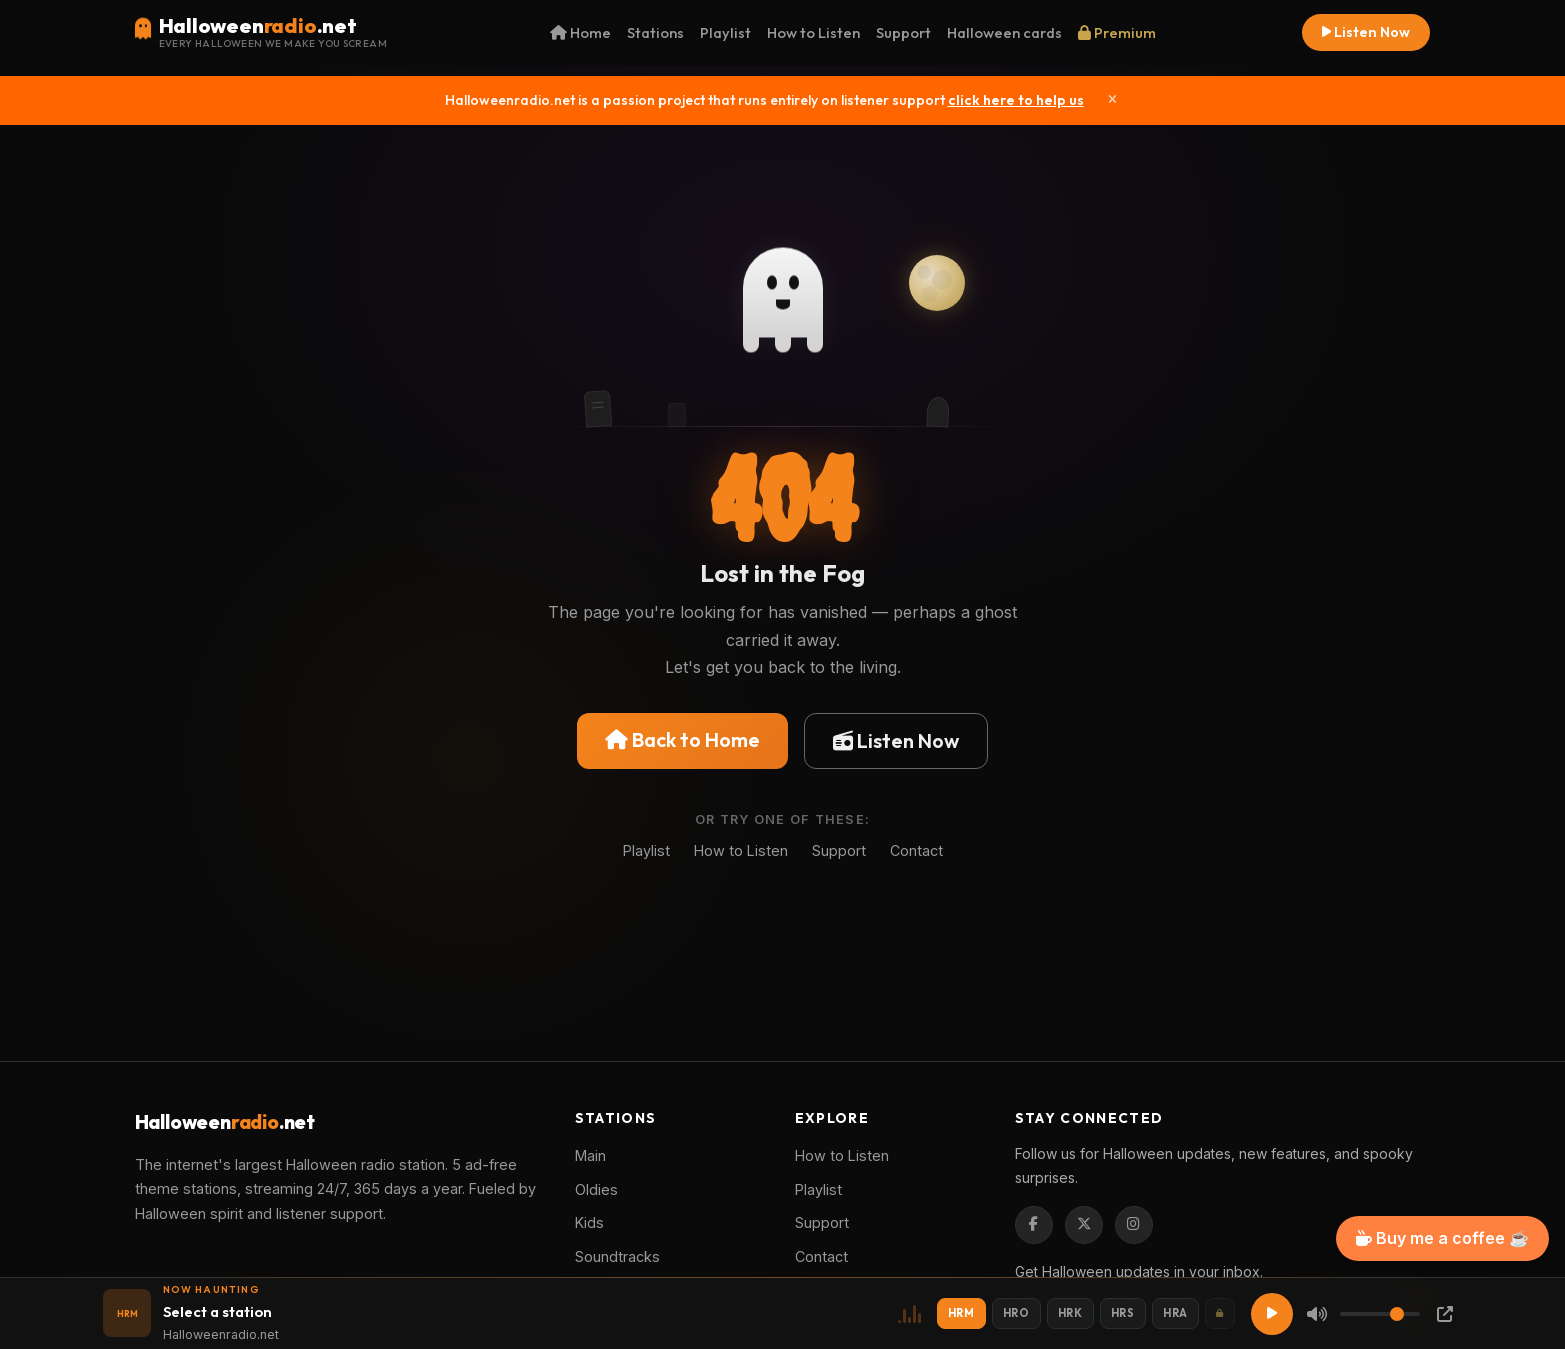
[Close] (1112, 100)
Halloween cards (1004, 32)
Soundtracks (617, 1256)
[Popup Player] (1445, 1314)
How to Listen (813, 32)
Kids (589, 1222)
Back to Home (682, 739)
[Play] (1272, 1314)
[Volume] (1380, 1314)
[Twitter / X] (1084, 1225)
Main (590, 1155)
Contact (916, 850)
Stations (655, 32)
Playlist (725, 32)
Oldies (596, 1189)
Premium (1117, 32)
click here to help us (1016, 100)
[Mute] (1317, 1314)
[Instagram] (1134, 1225)
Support (903, 32)
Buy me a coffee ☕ (1442, 1238)
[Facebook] (1034, 1225)
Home (580, 32)
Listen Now (1366, 32)
